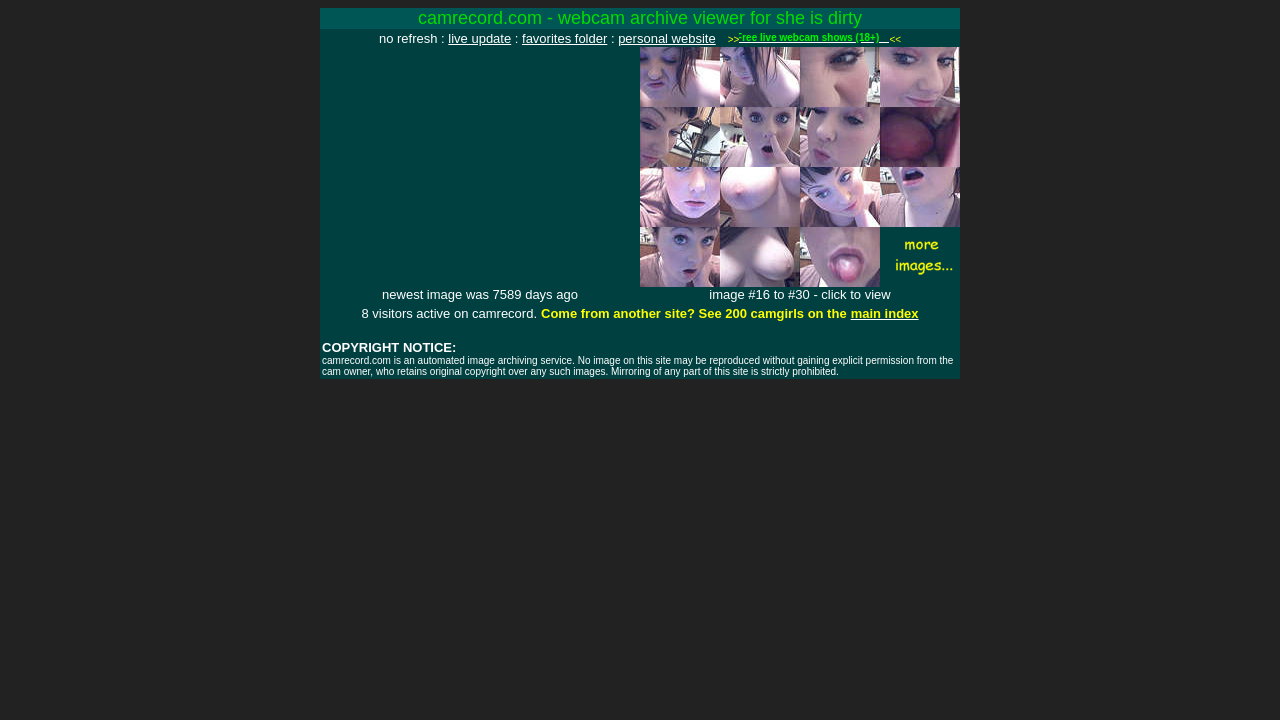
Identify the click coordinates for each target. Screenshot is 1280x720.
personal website (667, 38)
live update (479, 38)
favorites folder (564, 38)
